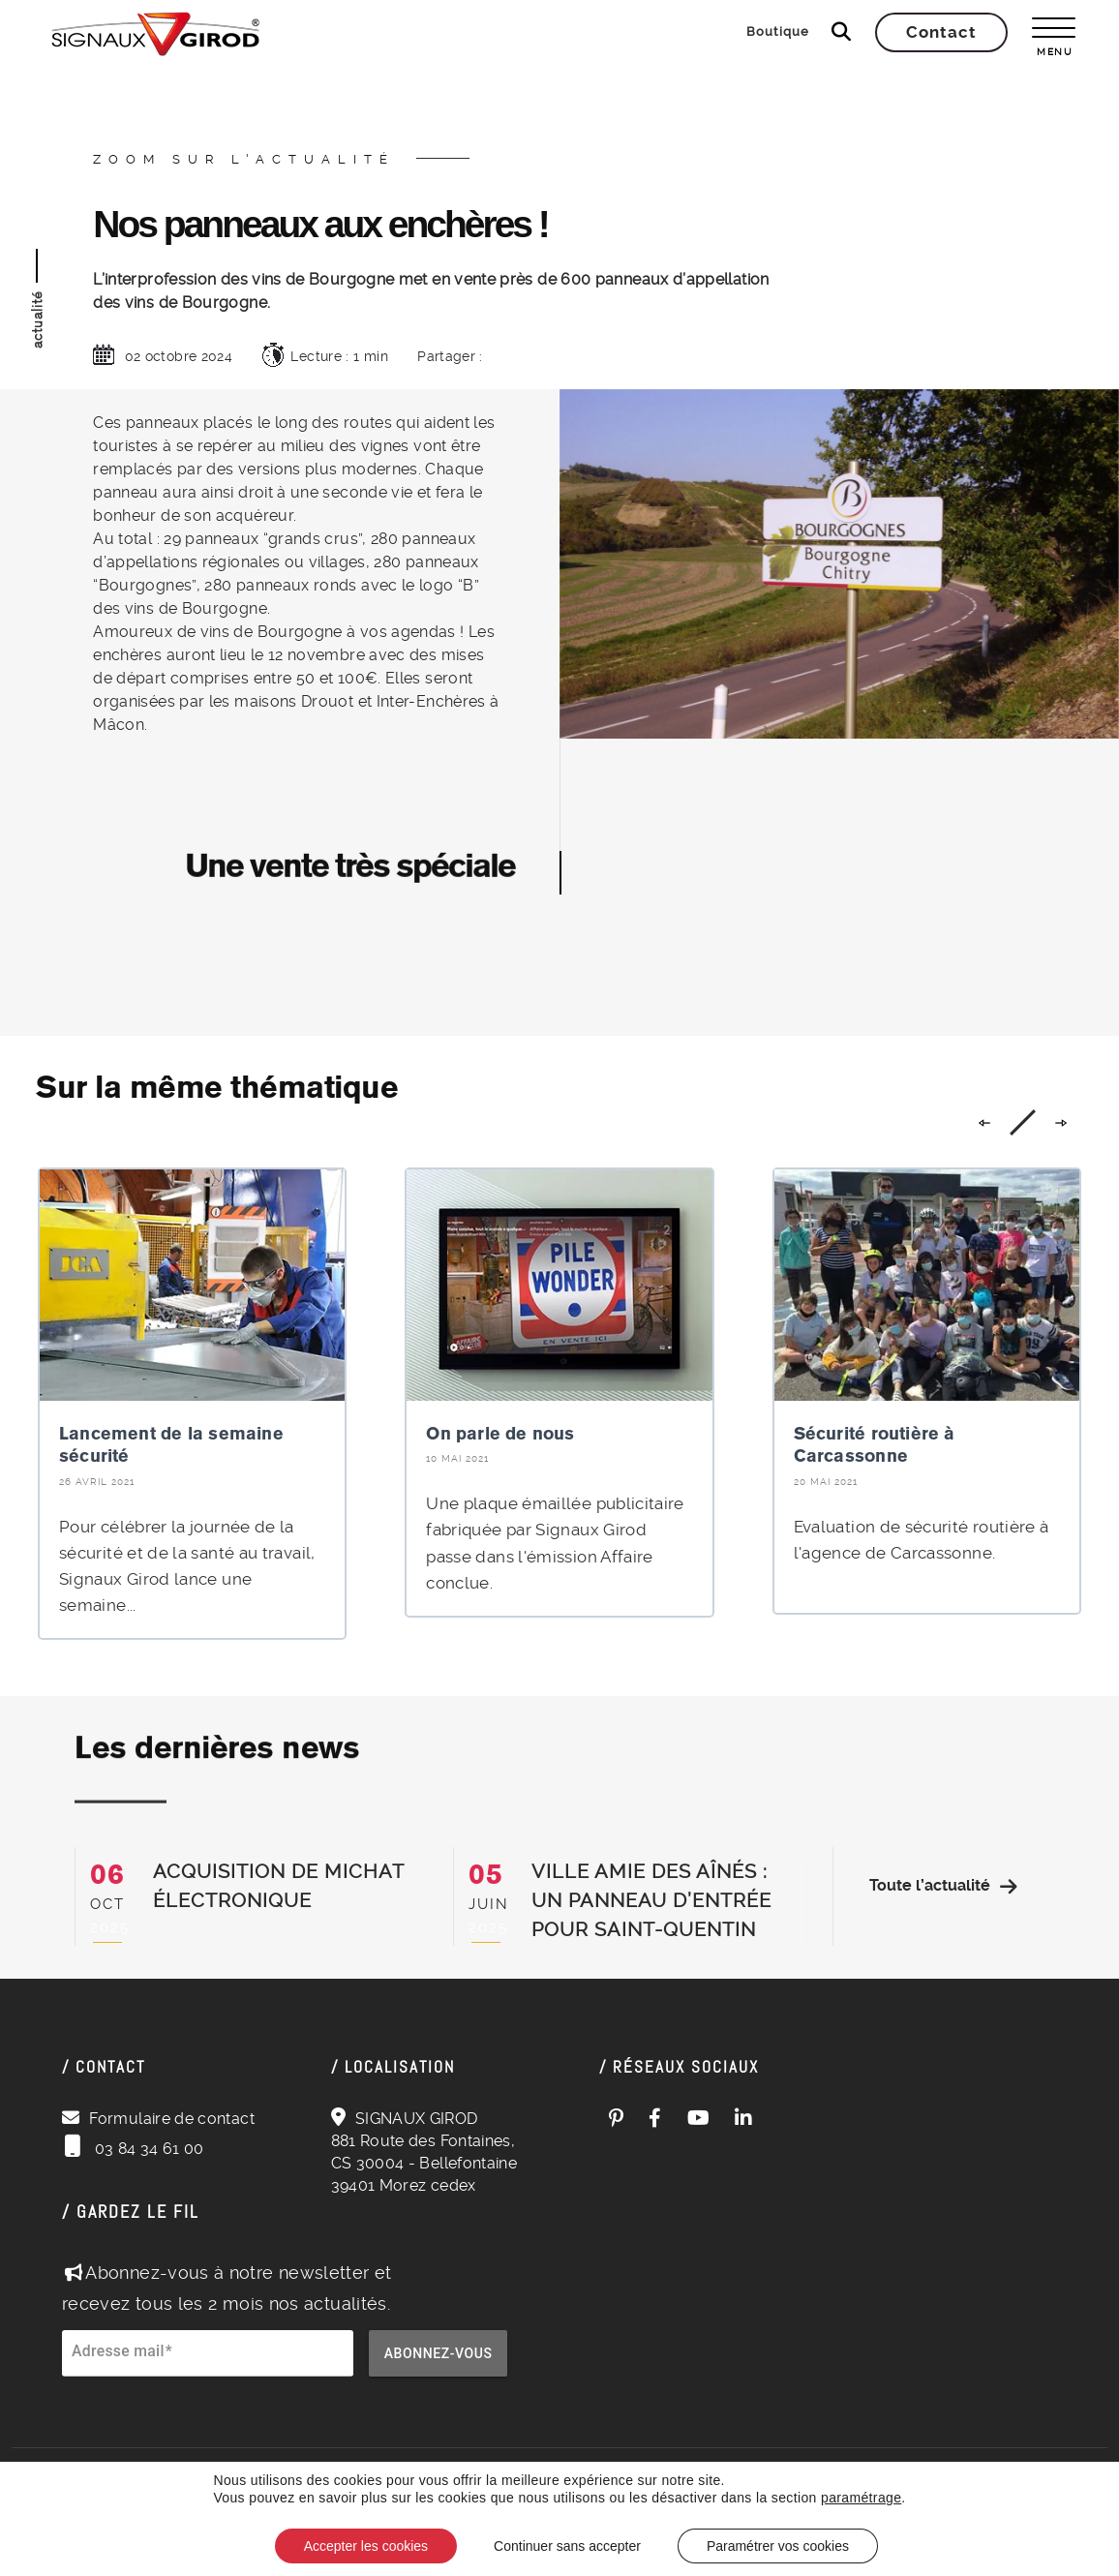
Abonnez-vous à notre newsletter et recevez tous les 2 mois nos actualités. (227, 2288)
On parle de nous (500, 1433)
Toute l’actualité (943, 1886)
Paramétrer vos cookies (778, 2546)
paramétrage (861, 2497)
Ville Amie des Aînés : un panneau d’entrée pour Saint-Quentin (651, 1900)
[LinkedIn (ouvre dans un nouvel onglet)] (744, 2118)
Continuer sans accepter (567, 2546)
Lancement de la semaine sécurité (171, 1444)
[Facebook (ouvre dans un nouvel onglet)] (655, 2118)
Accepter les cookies (366, 2546)
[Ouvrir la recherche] (841, 32)
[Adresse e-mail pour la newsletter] (207, 2363)
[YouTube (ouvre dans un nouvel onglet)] (699, 2118)
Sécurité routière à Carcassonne (874, 1444)
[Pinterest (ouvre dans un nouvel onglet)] (616, 2118)
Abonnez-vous (438, 2353)
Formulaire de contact (172, 2118)
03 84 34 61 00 (146, 2148)
